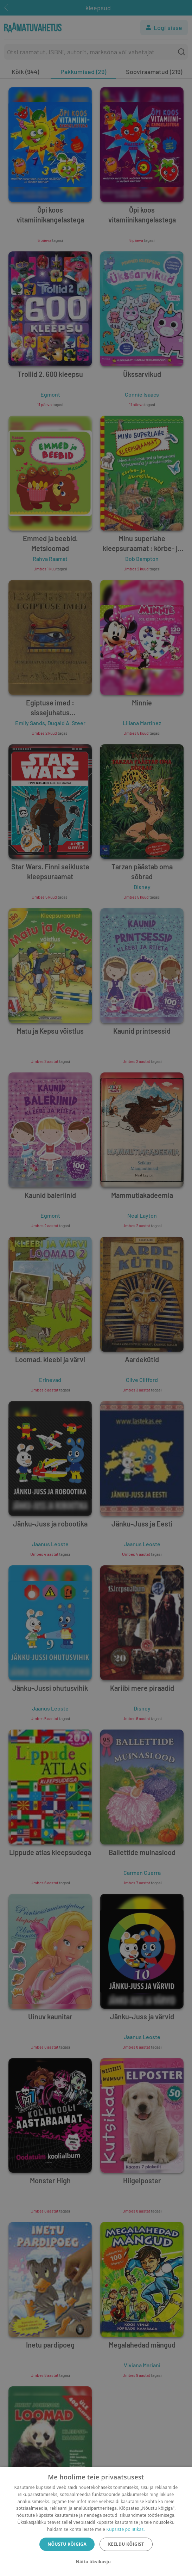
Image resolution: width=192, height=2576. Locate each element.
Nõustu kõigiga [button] (67, 2544)
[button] (96, 2562)
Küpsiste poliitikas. (126, 2529)
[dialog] (96, 2521)
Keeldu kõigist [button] (126, 2544)
